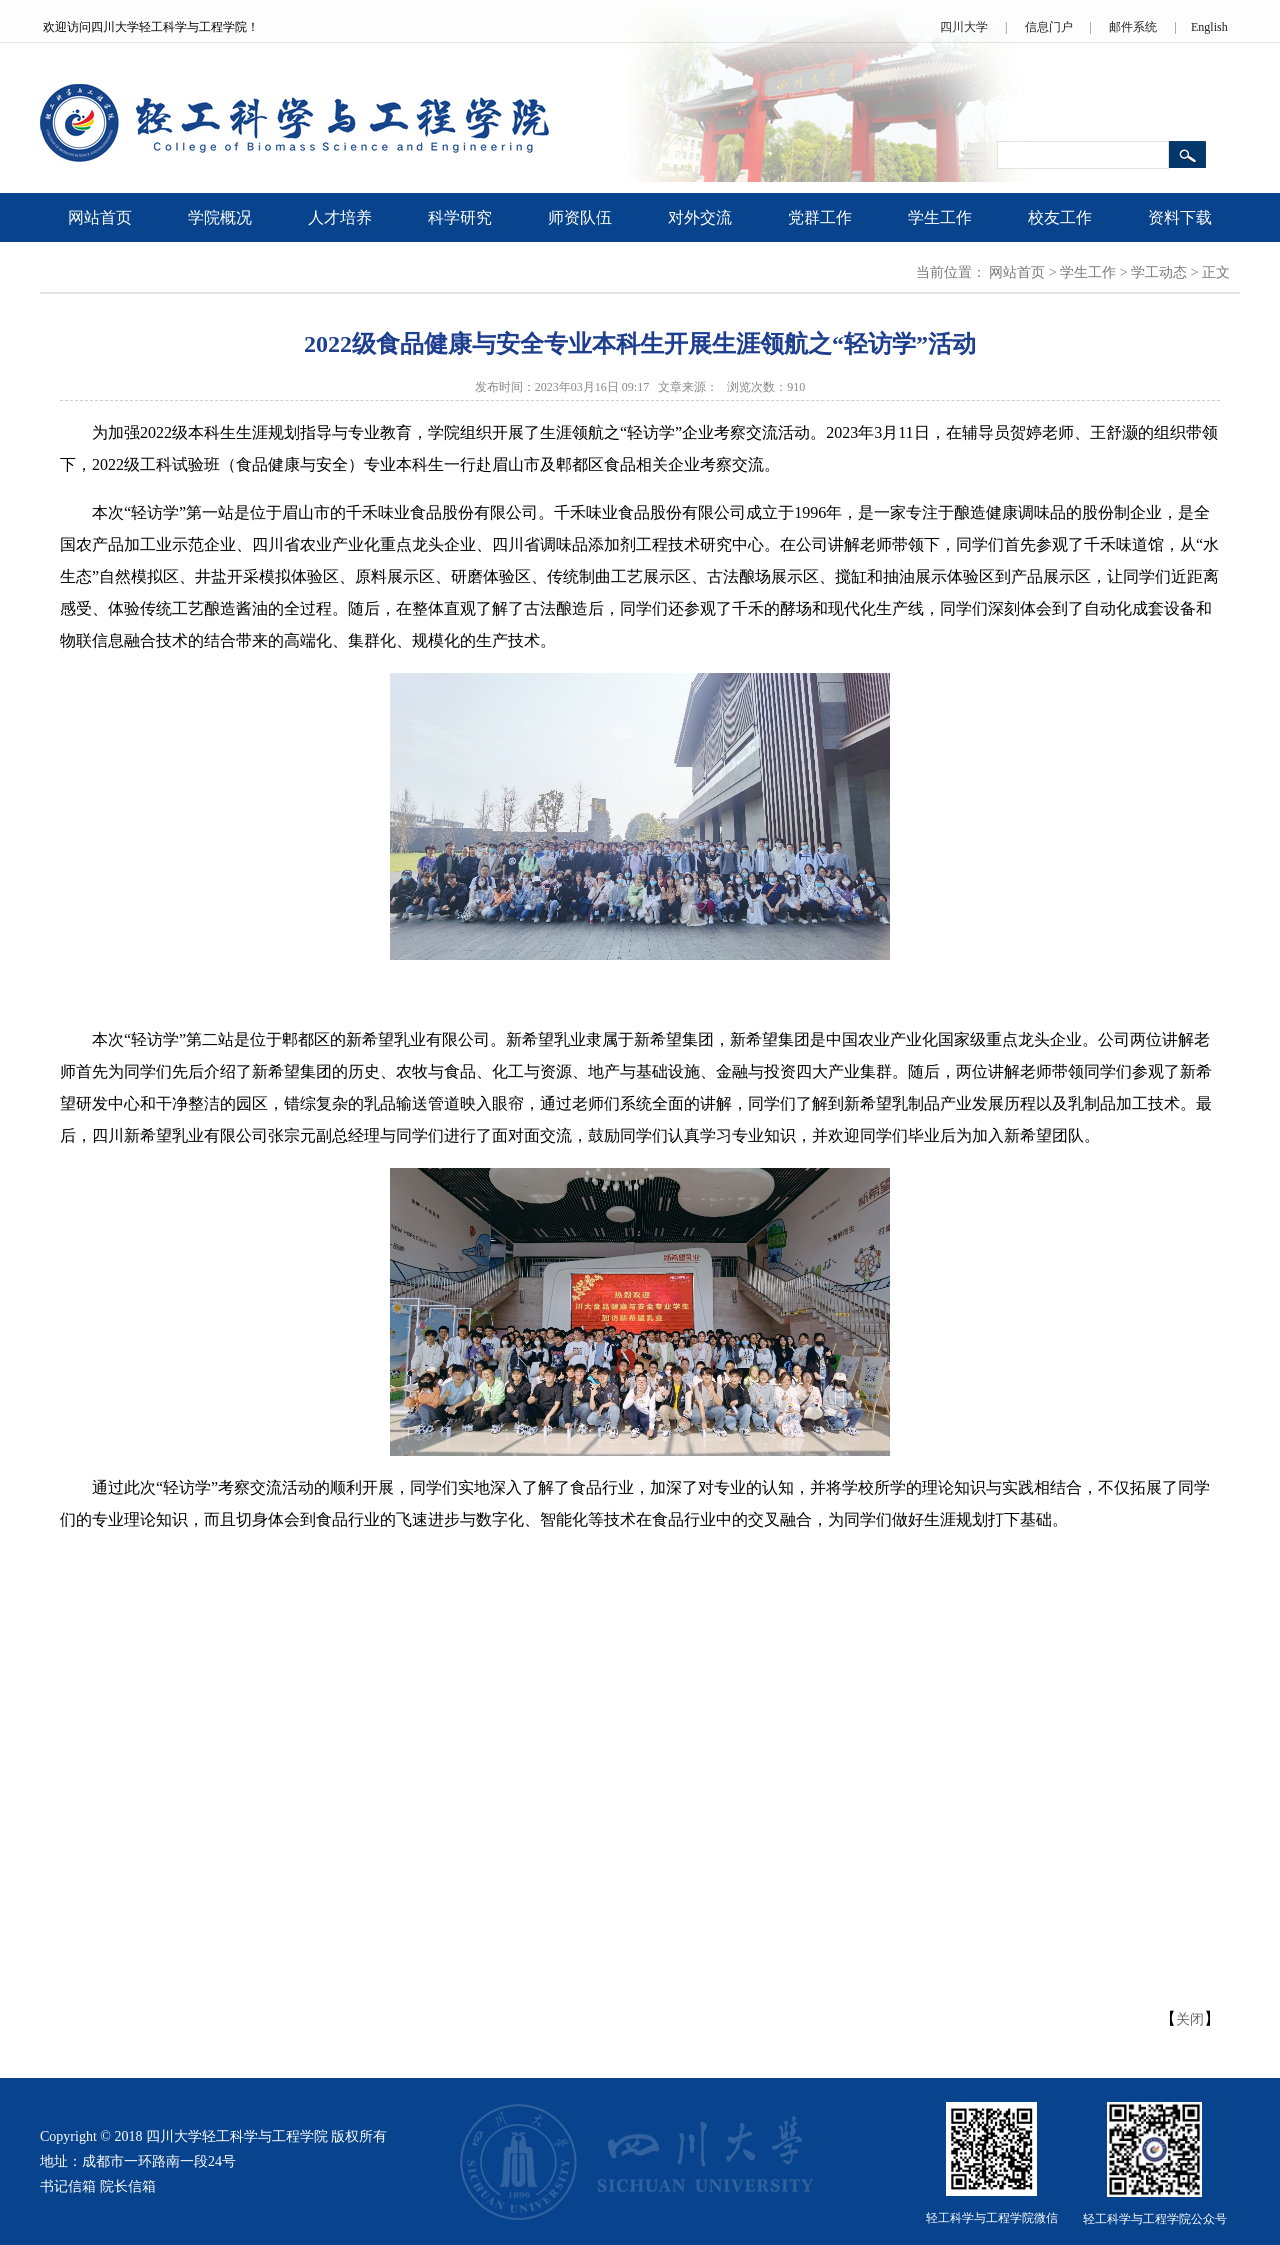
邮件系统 (1133, 27)
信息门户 (1049, 27)
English (1209, 27)
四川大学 (964, 27)
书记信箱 (68, 2186)
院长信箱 (128, 2186)
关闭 (1190, 2019)
